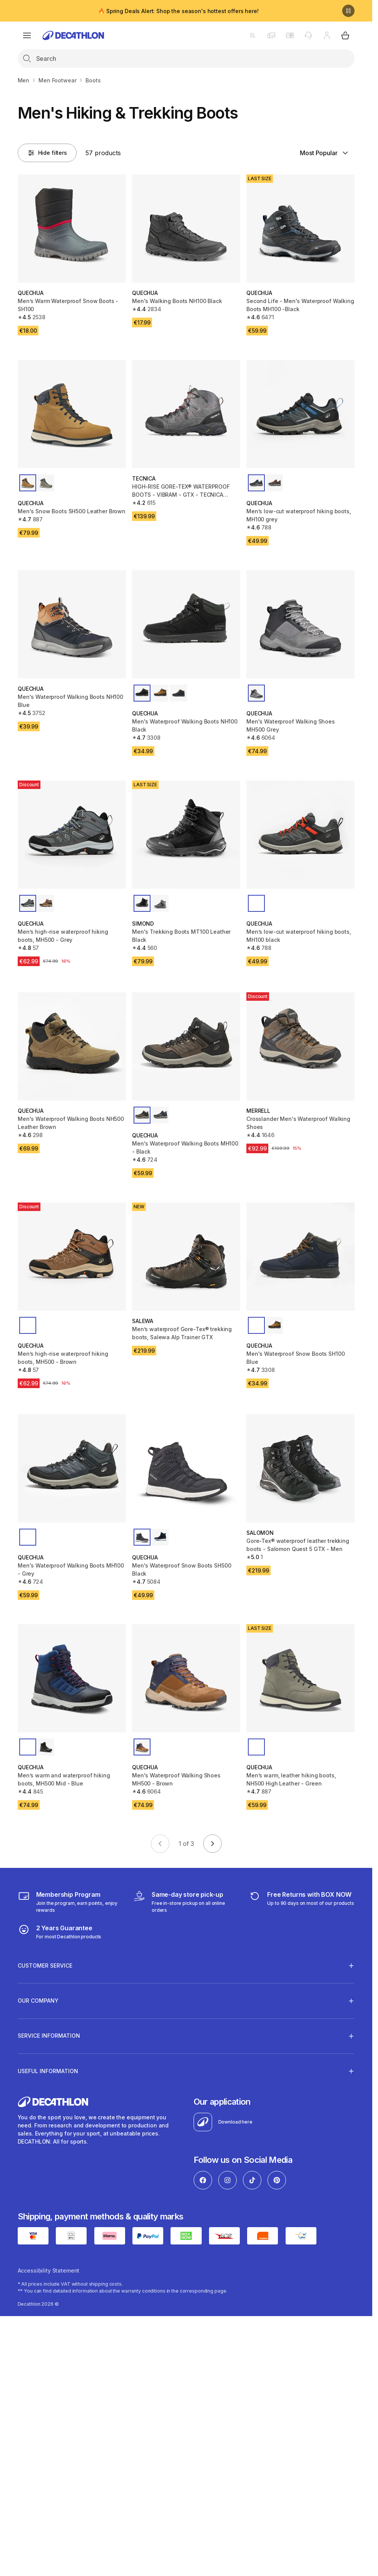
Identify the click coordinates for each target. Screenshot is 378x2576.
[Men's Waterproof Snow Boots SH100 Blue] (300, 1257)
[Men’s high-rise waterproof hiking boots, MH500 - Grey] (72, 835)
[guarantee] (60, 1931)
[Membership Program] (71, 1902)
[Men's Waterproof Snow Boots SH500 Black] (186, 1468)
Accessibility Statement (49, 2270)
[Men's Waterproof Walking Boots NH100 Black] (186, 624)
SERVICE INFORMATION (49, 2036)
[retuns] (301, 1902)
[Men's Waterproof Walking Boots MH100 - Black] (186, 1046)
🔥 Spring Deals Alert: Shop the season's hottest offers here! (178, 11)
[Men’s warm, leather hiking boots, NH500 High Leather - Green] (300, 1678)
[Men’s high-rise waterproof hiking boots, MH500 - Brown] (72, 1257)
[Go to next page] (212, 1843)
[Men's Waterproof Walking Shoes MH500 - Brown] (186, 1678)
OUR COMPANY (38, 2001)
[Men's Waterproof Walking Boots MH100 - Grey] (72, 1468)
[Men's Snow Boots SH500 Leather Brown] (72, 414)
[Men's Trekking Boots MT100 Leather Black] (186, 835)
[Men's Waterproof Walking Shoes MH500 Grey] (300, 624)
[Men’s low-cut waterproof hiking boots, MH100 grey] (300, 414)
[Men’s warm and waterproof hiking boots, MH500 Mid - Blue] (72, 1678)
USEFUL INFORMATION (48, 2071)
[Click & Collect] (186, 1902)
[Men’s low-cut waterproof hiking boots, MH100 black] (300, 835)
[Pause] (348, 11)
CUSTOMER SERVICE (45, 1965)
